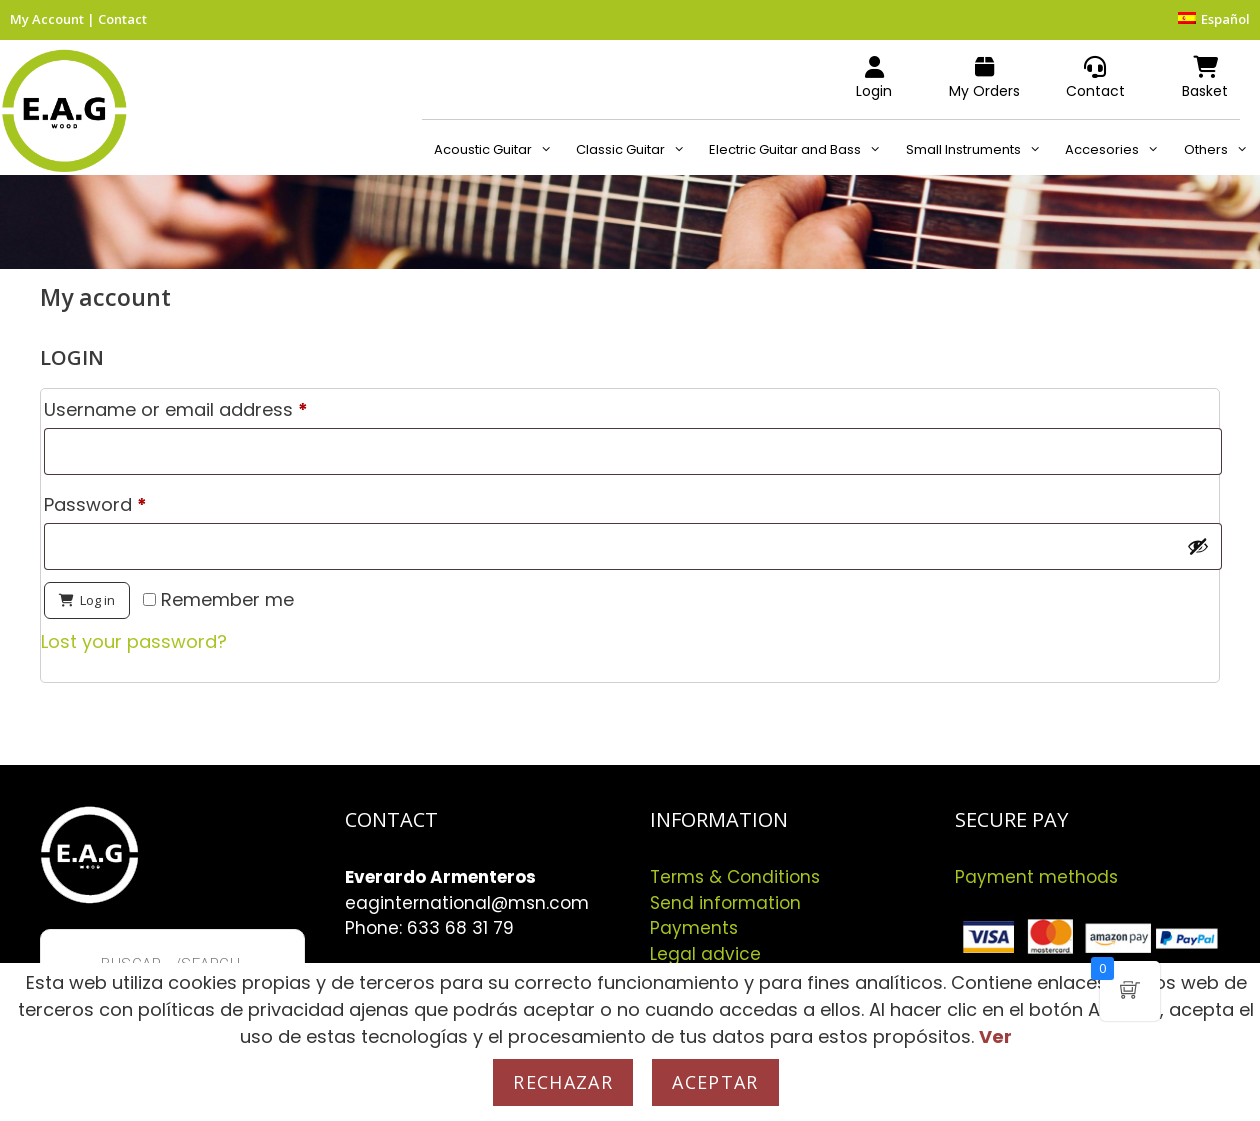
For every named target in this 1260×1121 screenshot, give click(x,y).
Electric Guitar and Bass (801, 150)
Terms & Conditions (735, 877)
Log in (97, 600)
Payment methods (1036, 877)
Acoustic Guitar (499, 150)
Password (134, 502)
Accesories (1118, 150)
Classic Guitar (636, 150)
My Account (47, 19)
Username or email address (215, 407)
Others (1222, 150)
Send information (725, 903)
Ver (995, 1036)
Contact (122, 19)
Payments (694, 928)
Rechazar (563, 1082)
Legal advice (705, 954)
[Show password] (1198, 546)
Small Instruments (979, 150)
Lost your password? (134, 641)
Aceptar (715, 1082)
